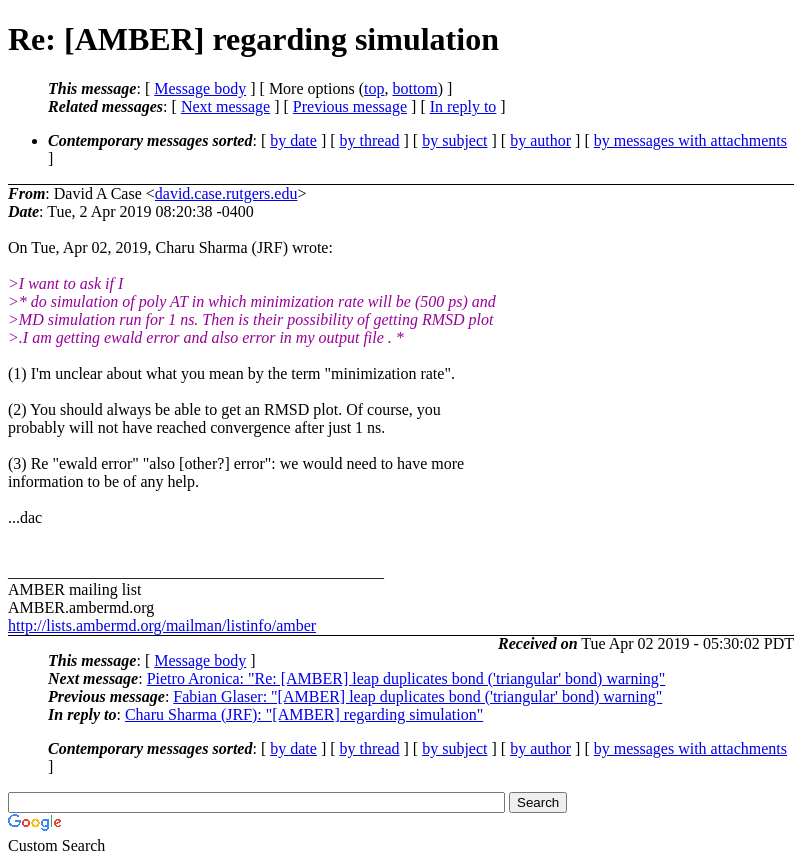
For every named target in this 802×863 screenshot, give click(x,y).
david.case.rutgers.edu (226, 193)
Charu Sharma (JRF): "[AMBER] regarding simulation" (304, 714)
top (374, 88)
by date (293, 140)
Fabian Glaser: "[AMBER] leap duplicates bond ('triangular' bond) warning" (417, 696)
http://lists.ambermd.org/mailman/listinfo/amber (162, 625)
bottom (414, 88)
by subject (454, 140)
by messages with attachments (690, 140)
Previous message (350, 106)
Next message (225, 106)
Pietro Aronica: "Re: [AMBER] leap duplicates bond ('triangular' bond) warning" (406, 678)
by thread (370, 140)
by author (540, 140)
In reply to (463, 106)
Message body (200, 88)
